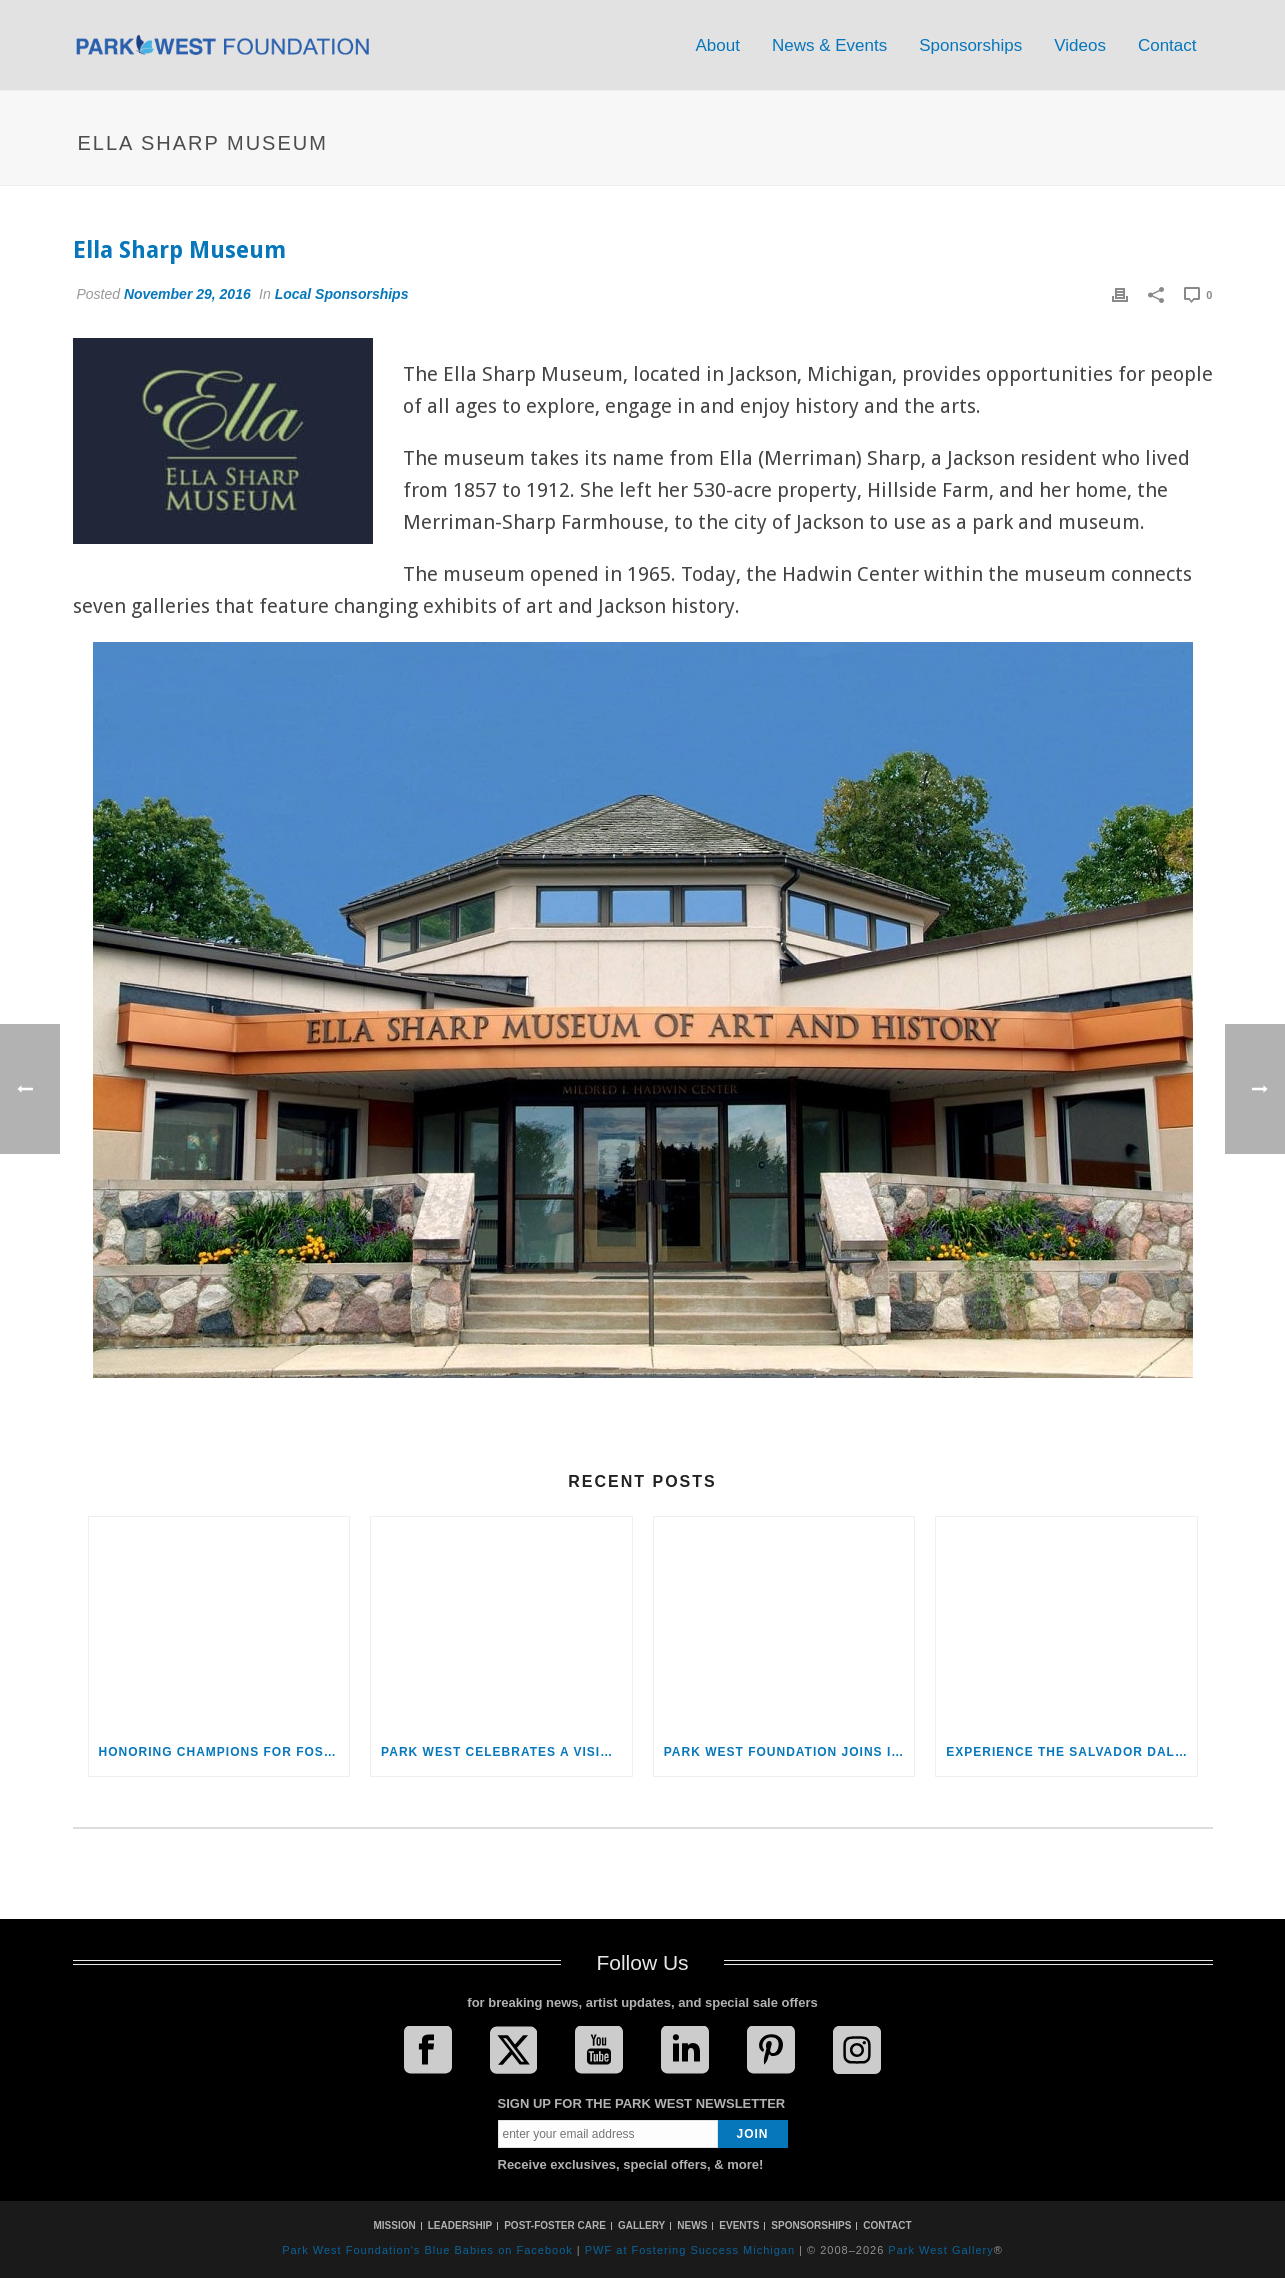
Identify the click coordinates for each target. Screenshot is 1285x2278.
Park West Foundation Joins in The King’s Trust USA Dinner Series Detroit (789, 1752)
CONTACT (887, 2225)
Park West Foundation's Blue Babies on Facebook (427, 2250)
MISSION (395, 2225)
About (718, 45)
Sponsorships (970, 45)
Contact (1167, 45)
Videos (1080, 45)
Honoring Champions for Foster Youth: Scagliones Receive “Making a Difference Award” (224, 1752)
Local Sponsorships (342, 294)
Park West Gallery (940, 2250)
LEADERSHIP (460, 2225)
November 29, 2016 (187, 294)
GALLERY (641, 2225)
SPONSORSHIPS (811, 2225)
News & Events (829, 45)
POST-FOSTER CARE (555, 2225)
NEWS (692, 2225)
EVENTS (739, 2225)
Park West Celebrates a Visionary (506, 1752)
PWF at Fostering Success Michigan (690, 2250)
